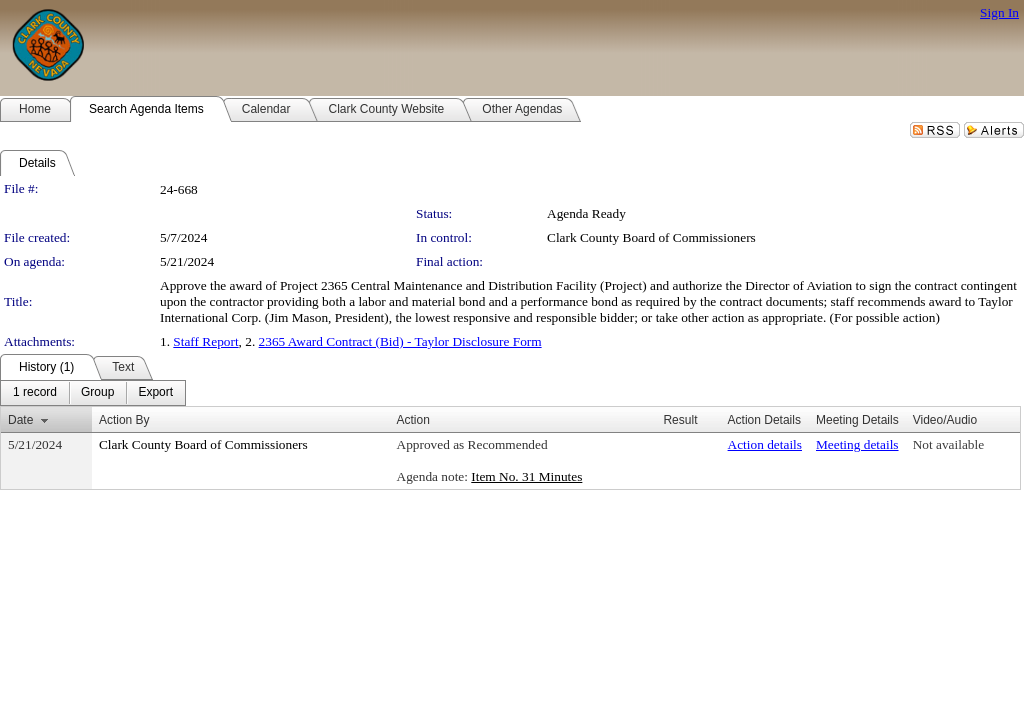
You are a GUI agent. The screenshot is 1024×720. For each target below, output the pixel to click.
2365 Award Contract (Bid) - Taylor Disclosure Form (400, 341)
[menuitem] (35, 393)
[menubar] (93, 393)
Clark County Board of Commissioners (651, 237)
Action (413, 420)
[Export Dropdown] (155, 393)
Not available (948, 444)
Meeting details (857, 444)
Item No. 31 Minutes (526, 476)
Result (680, 420)
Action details (765, 444)
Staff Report (205, 341)
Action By (124, 420)
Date (20, 420)
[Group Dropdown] (97, 393)
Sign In (999, 12)
